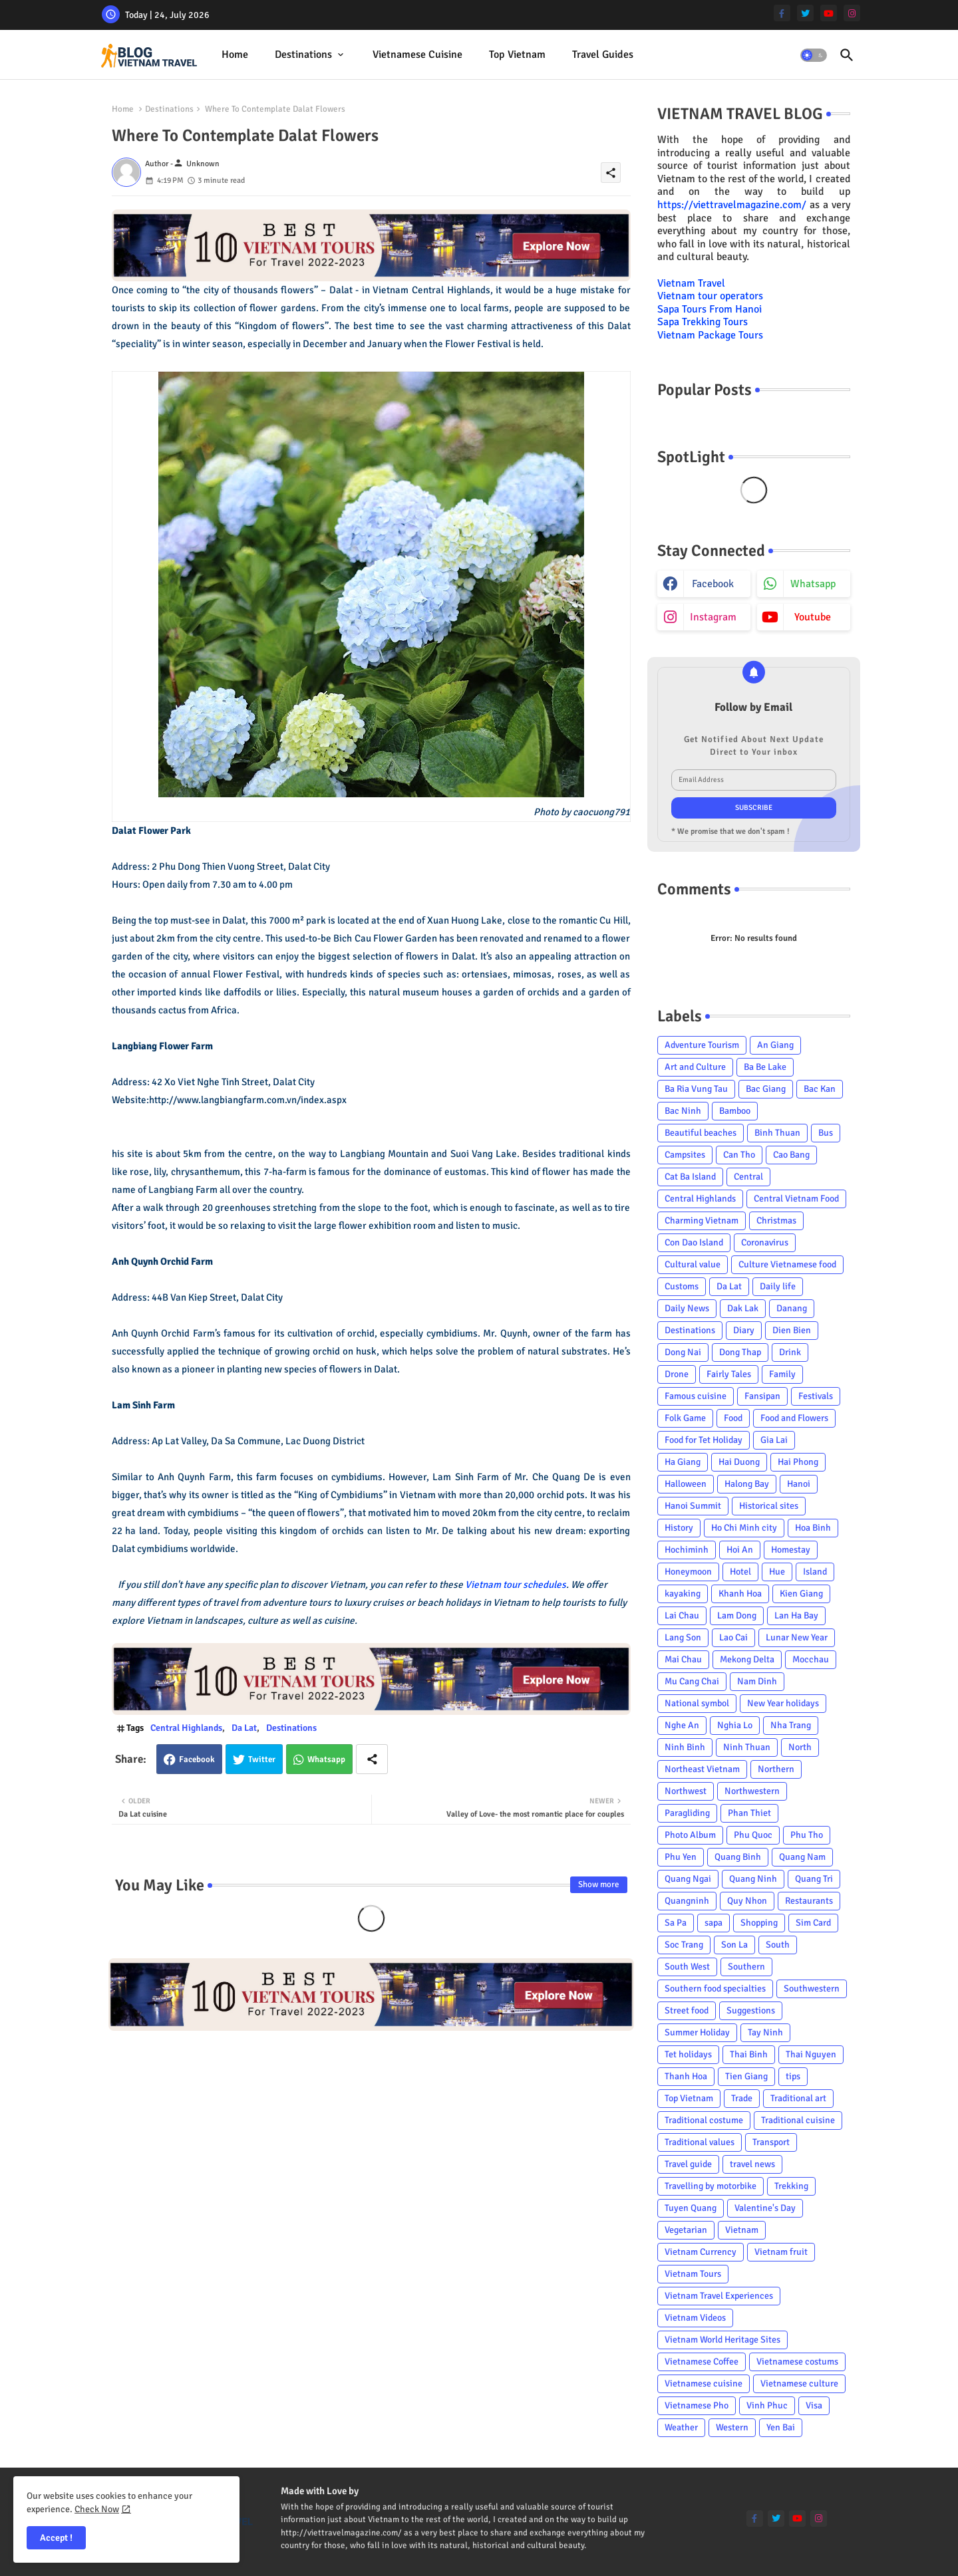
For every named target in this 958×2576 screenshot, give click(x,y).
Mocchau (810, 1659)
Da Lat (244, 1728)
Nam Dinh (757, 1681)
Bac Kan (820, 1089)
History (679, 1527)
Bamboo (734, 1110)
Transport (771, 2142)
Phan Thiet (749, 1813)
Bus (825, 1132)
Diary (743, 1330)
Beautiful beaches (700, 1132)
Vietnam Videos (695, 2317)
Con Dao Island (694, 1242)
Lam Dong (736, 1615)
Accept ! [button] (56, 2537)
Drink (790, 1352)
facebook (713, 583)
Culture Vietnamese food (787, 1264)
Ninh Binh (685, 1747)
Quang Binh (738, 1857)
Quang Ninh (753, 1878)
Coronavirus (764, 1242)
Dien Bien (791, 1330)
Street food (687, 2010)
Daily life (778, 1286)
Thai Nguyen (811, 2054)
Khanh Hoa (740, 1593)
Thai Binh (749, 2054)
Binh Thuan (777, 1132)
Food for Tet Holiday (703, 1440)
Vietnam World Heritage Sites (722, 2339)
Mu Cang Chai (692, 1681)
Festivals (815, 1396)
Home (235, 54)
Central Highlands (186, 1728)
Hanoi (798, 1483)
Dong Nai (683, 1352)
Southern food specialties (715, 1988)
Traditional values (699, 2142)
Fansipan (762, 1396)
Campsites (685, 1154)
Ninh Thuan (746, 1747)
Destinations (303, 54)
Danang (791, 1308)
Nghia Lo (734, 1725)
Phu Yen (681, 1857)
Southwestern (812, 1988)
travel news (752, 2164)
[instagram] (852, 13)
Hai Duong (739, 1462)
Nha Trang (790, 1725)
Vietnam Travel (691, 283)
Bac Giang (766, 1089)
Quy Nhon (747, 1900)
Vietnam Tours (693, 2273)
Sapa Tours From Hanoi (709, 309)
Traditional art (798, 2098)
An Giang (775, 1045)
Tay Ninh (765, 2032)
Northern (776, 1769)
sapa (713, 1922)
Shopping (759, 1922)
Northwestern (752, 1791)
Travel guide (688, 2164)
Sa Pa (676, 1922)
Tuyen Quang (691, 2208)
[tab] (234, 55)
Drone (677, 1374)
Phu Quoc (753, 1835)
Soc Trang (684, 1944)
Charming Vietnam (701, 1220)
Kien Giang (801, 1593)
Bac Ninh (683, 1110)
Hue (777, 1571)
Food (733, 1418)
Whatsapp (326, 1759)
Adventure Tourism (702, 1045)
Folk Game (685, 1418)
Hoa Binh (813, 1527)
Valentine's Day (765, 2208)
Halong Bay (746, 1483)
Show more (598, 1884)
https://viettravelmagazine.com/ (731, 204)
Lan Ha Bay (796, 1615)
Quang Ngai (688, 1878)
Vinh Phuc (767, 2405)
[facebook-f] (782, 13)
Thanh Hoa (686, 2076)
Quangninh (687, 1900)
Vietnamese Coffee (701, 2361)
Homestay (790, 1549)
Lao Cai (733, 1637)
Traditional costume (704, 2120)
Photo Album (690, 1835)
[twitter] (805, 13)
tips (793, 2076)
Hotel (740, 1571)
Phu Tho (806, 1835)
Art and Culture (695, 1067)
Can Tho (739, 1154)
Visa (814, 2405)
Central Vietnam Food (796, 1198)
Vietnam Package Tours (710, 335)
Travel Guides (602, 54)
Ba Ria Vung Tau (696, 1089)
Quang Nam (802, 1857)
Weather (681, 2427)
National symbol (697, 1703)
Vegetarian (686, 2230)
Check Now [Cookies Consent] (97, 2509)
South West (687, 1966)
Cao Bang (791, 1154)
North (800, 1747)
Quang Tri (814, 1878)
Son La (734, 1944)
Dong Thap (740, 1352)
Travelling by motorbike (710, 2186)
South (778, 1944)
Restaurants (809, 1900)
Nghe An (682, 1725)
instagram (713, 617)
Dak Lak (742, 1308)
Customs (682, 1286)
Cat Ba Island (690, 1176)
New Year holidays (783, 1703)
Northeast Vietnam (702, 1769)
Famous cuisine (695, 1396)
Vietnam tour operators (710, 296)
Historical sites (768, 1505)
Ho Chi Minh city (744, 1527)
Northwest (686, 1791)
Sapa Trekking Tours (702, 321)
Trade (741, 2098)
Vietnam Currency (700, 2251)
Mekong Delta (747, 1659)
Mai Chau (683, 1659)
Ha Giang (683, 1462)
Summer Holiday (697, 2032)
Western (732, 2427)
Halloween (686, 1483)
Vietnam (741, 2230)
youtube (812, 617)
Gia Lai (774, 1440)
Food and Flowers (794, 1418)
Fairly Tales (729, 1374)
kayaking (683, 1593)
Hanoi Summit (693, 1505)
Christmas (776, 1220)
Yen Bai (780, 2427)
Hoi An (739, 1549)
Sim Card (813, 1922)
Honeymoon (688, 1571)
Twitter (261, 1759)
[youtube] (828, 13)
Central (748, 1176)
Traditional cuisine (798, 2120)
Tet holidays (688, 2054)
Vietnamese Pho (696, 2405)
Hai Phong (798, 1462)
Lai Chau (682, 1615)
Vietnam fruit (781, 2251)
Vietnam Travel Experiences (719, 2295)
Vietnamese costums (797, 2361)
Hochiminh (687, 1549)
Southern (746, 1966)
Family (782, 1374)
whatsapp (813, 583)
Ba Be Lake (765, 1067)
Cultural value (692, 1264)
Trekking (791, 2186)
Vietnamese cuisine (417, 54)
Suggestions (750, 2010)
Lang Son (683, 1637)
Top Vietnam (517, 54)
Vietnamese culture (799, 2383)
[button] (813, 55)
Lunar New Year (797, 1637)
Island (815, 1571)
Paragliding (687, 1813)
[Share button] (372, 1759)
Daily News (687, 1308)
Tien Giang (746, 2076)
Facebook (197, 1759)
